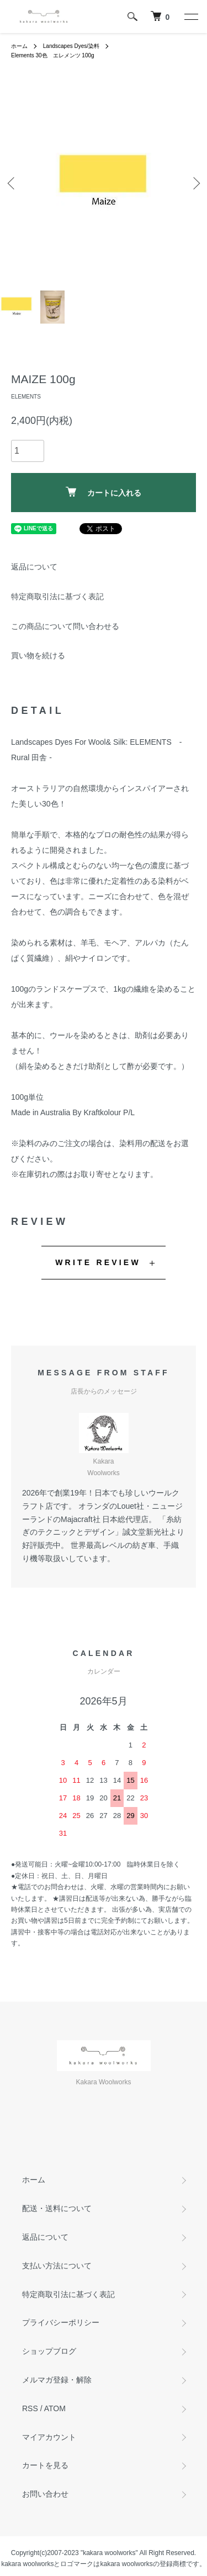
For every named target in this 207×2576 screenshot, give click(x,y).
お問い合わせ (45, 2493)
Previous (12, 182)
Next (194, 182)
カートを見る (45, 2465)
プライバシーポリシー (60, 2322)
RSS (30, 2408)
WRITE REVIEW (98, 1262)
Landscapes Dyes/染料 (71, 46)
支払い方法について (57, 2265)
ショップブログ (49, 2351)
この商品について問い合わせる (65, 626)
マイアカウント (49, 2437)
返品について (34, 566)
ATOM (55, 2408)
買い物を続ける (38, 655)
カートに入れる (103, 492)
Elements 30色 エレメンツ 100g (52, 55)
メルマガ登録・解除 (57, 2379)
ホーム (19, 46)
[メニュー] (190, 16)
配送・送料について (57, 2208)
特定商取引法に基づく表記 (57, 596)
